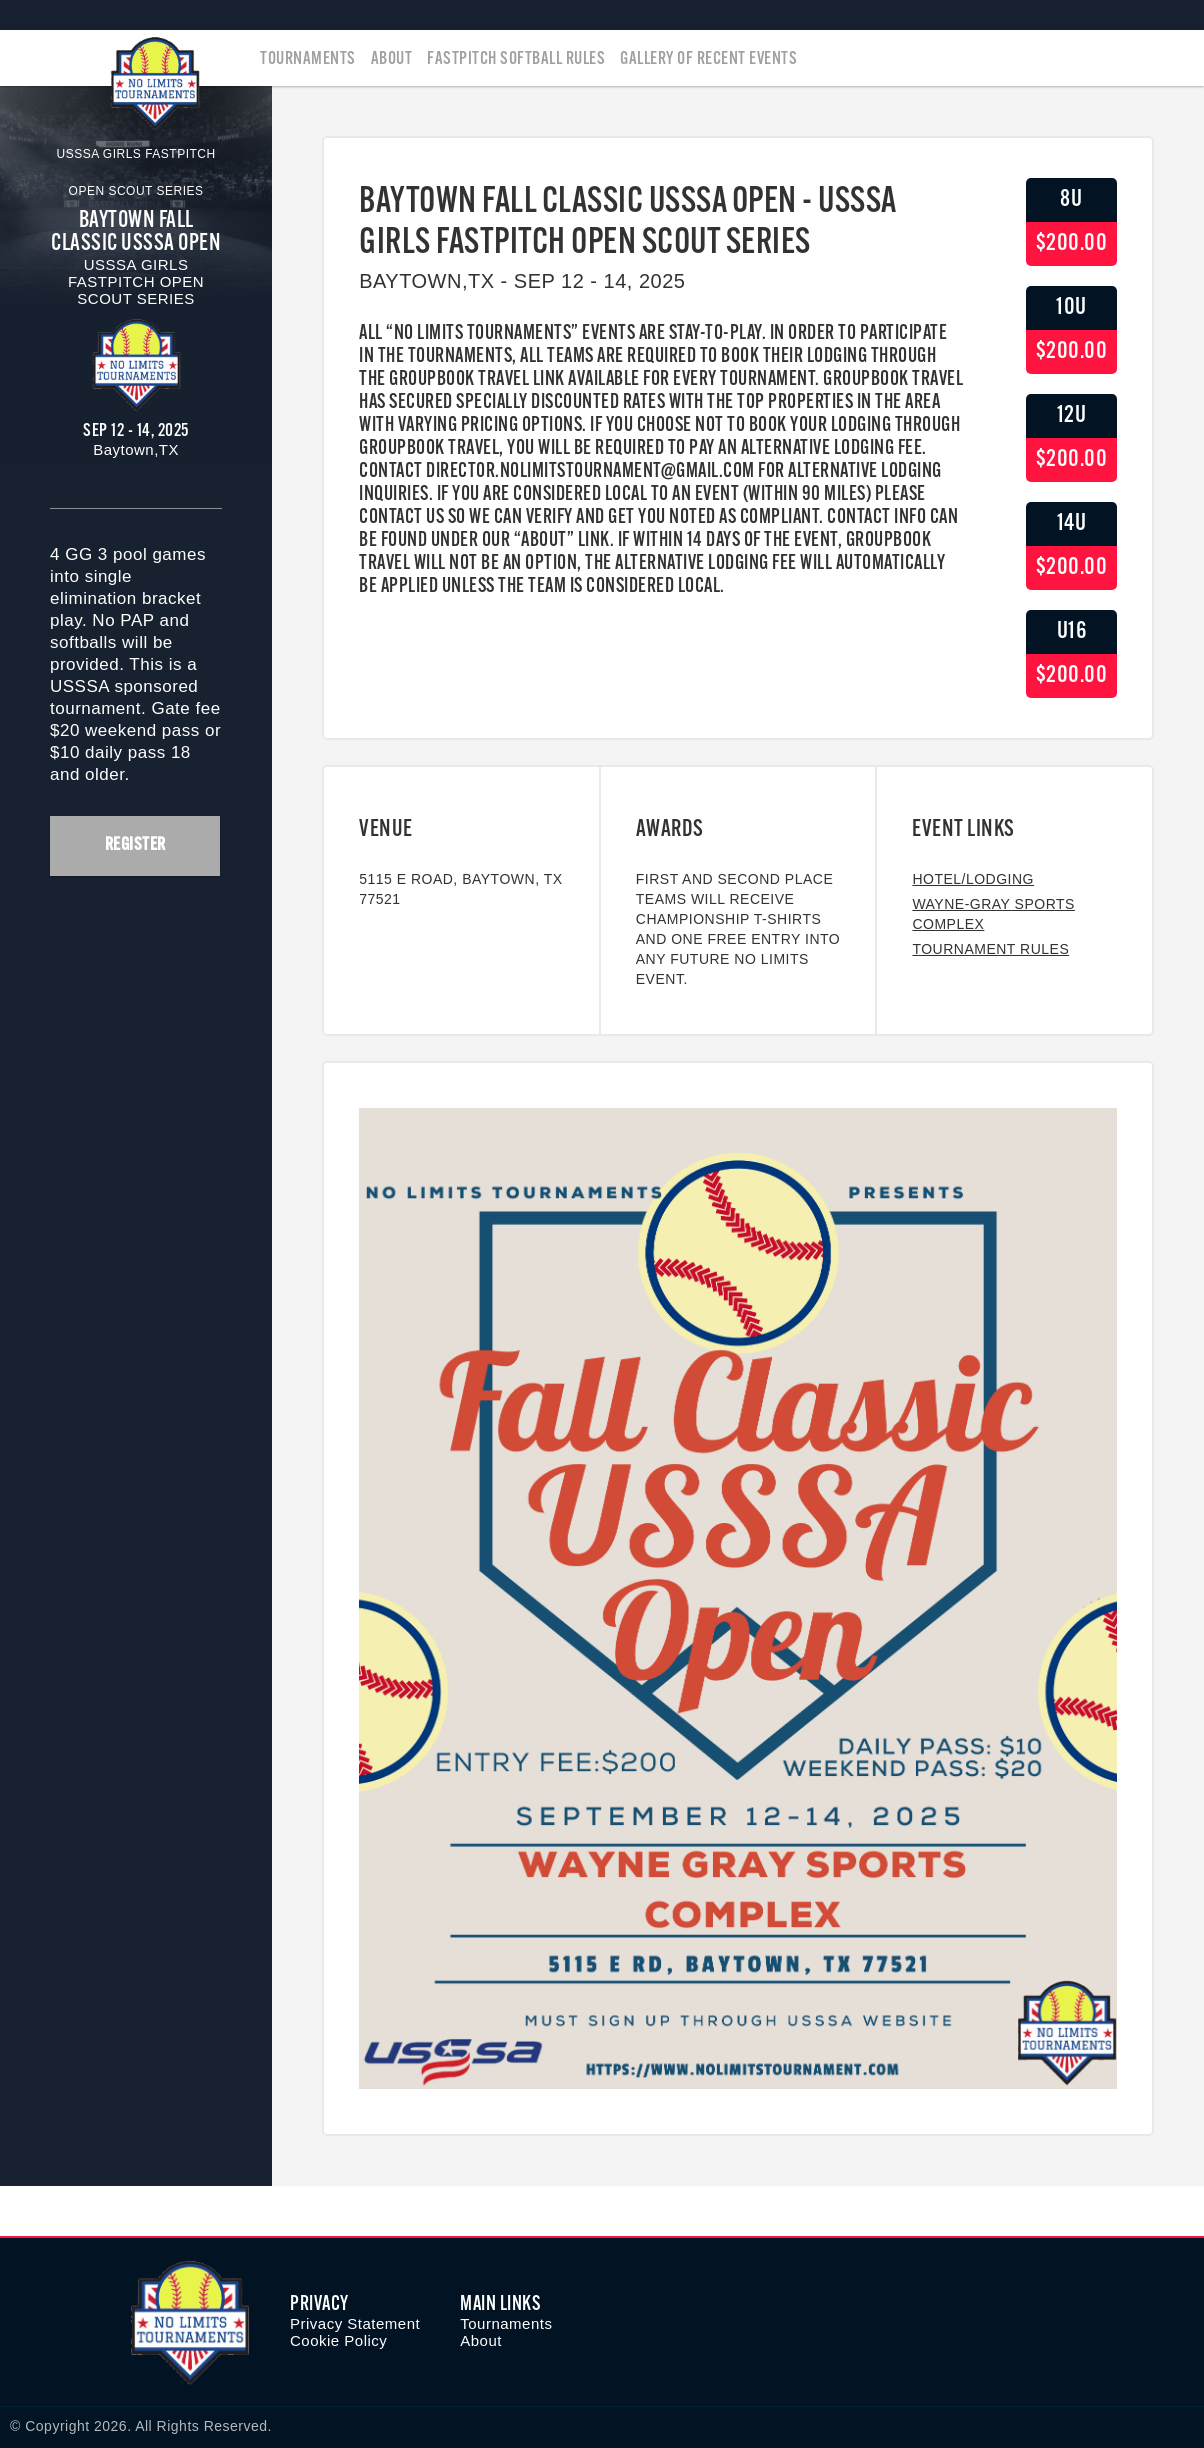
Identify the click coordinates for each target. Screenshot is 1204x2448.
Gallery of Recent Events (708, 59)
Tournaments (308, 59)
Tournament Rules (990, 949)
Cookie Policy (338, 2340)
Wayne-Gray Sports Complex (993, 914)
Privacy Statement (355, 2323)
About (392, 59)
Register (135, 845)
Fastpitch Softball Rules (516, 59)
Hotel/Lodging (973, 879)
